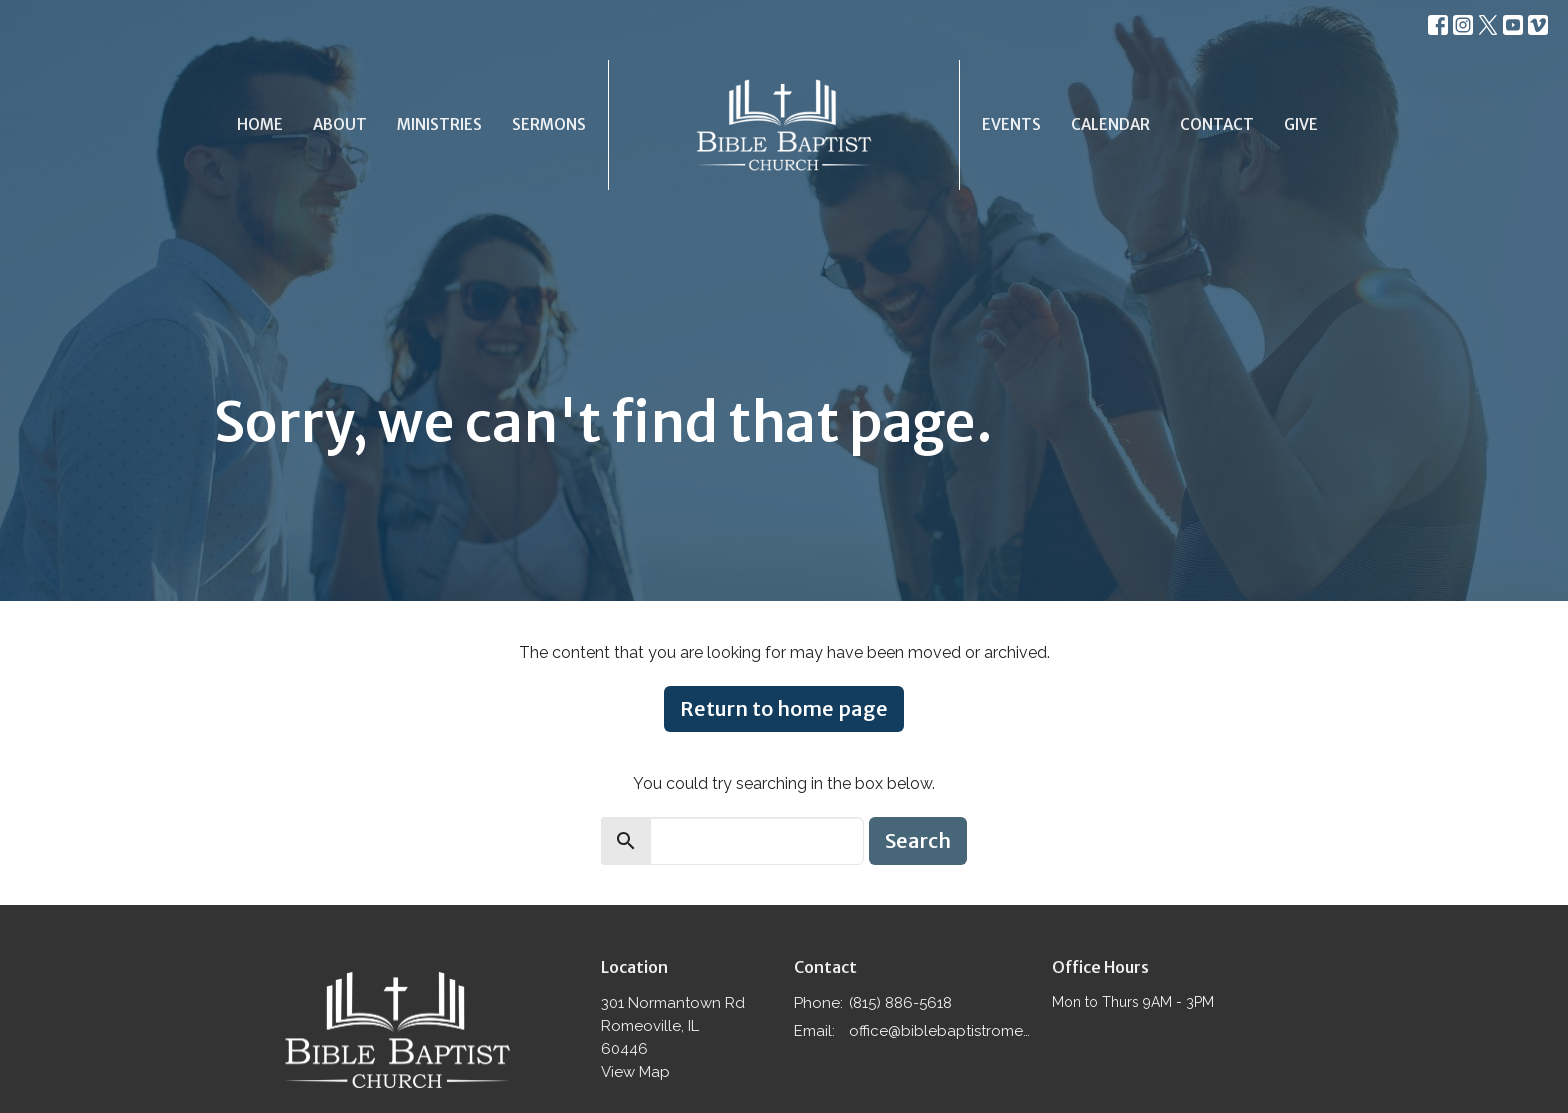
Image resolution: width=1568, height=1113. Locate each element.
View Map (635, 1072)
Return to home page (784, 708)
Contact (1217, 124)
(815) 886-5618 (900, 1003)
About (340, 124)
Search (918, 840)
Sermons (549, 124)
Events (1011, 124)
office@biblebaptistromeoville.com (940, 1031)
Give (1301, 124)
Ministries (439, 124)
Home (260, 124)
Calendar (1110, 124)
